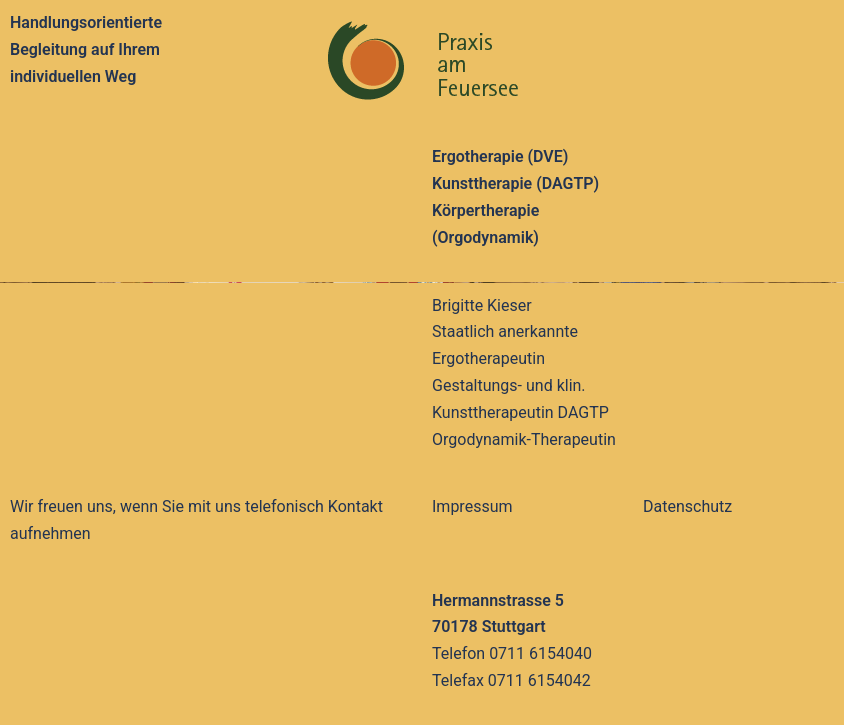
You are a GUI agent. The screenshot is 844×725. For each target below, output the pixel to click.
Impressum (472, 506)
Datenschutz (687, 506)
